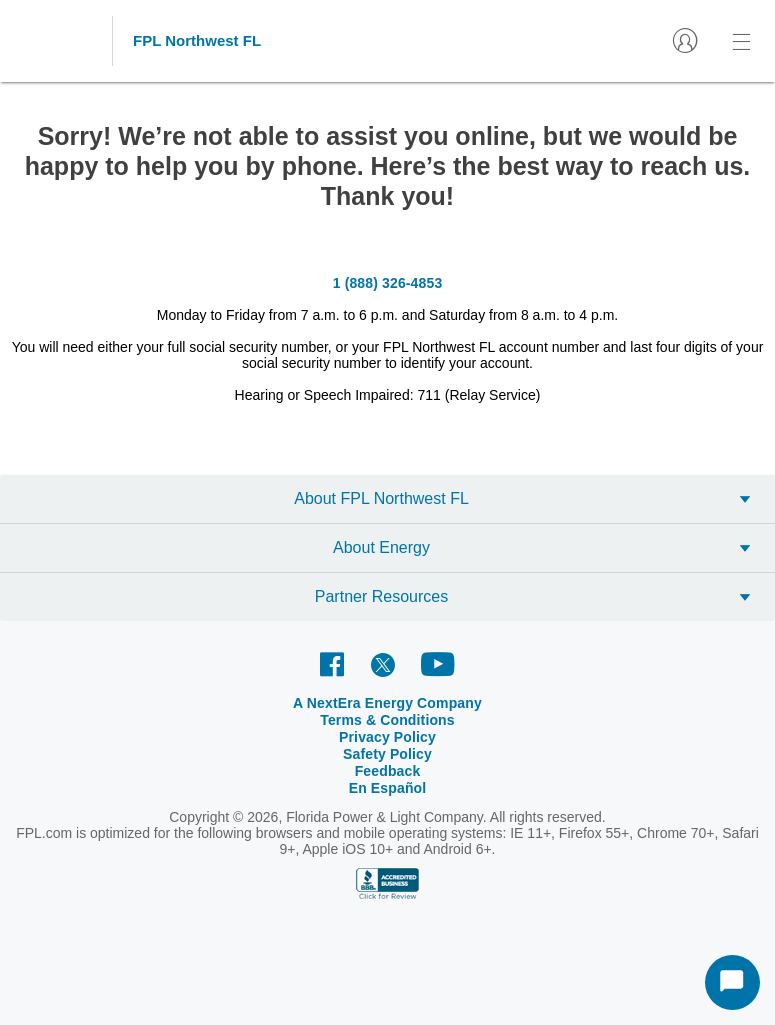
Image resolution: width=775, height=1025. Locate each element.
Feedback (388, 771)
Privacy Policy (387, 737)
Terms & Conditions (387, 720)
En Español (388, 788)
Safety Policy (387, 754)
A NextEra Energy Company (387, 703)
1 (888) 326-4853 (388, 283)
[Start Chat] (732, 982)
